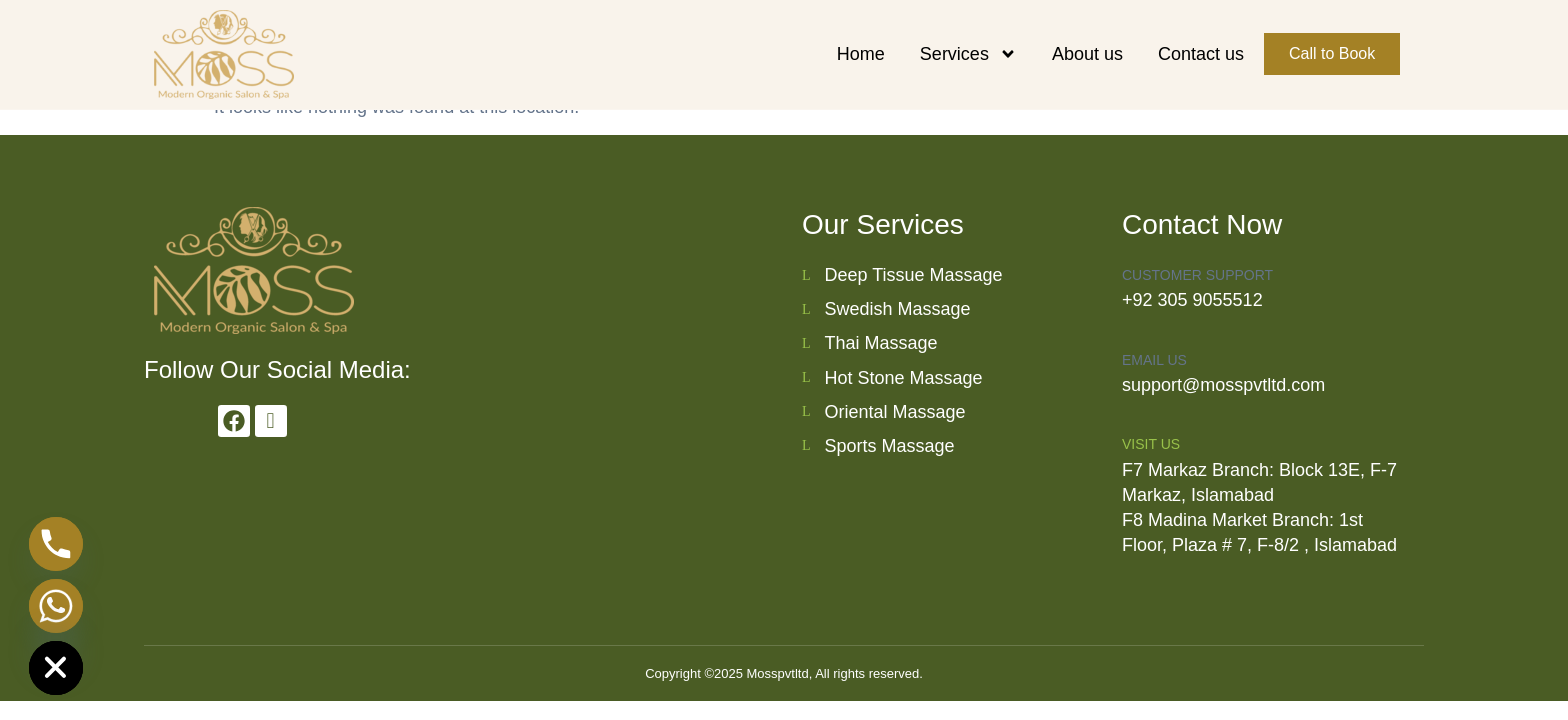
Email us (1154, 360)
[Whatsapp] (56, 606)
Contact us (1201, 54)
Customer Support (1197, 275)
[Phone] (56, 544)
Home (861, 54)
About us (1087, 54)
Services (968, 54)
